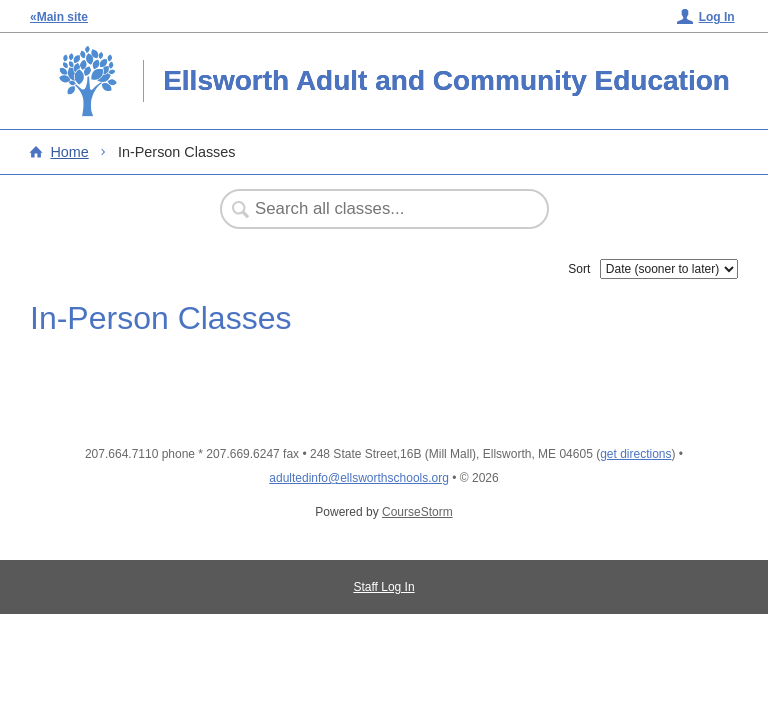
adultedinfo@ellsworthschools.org (359, 478)
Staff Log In (383, 587)
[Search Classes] (374, 209)
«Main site (59, 17)
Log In (717, 17)
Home (69, 152)
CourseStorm (417, 512)
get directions (635, 454)
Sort (579, 269)
